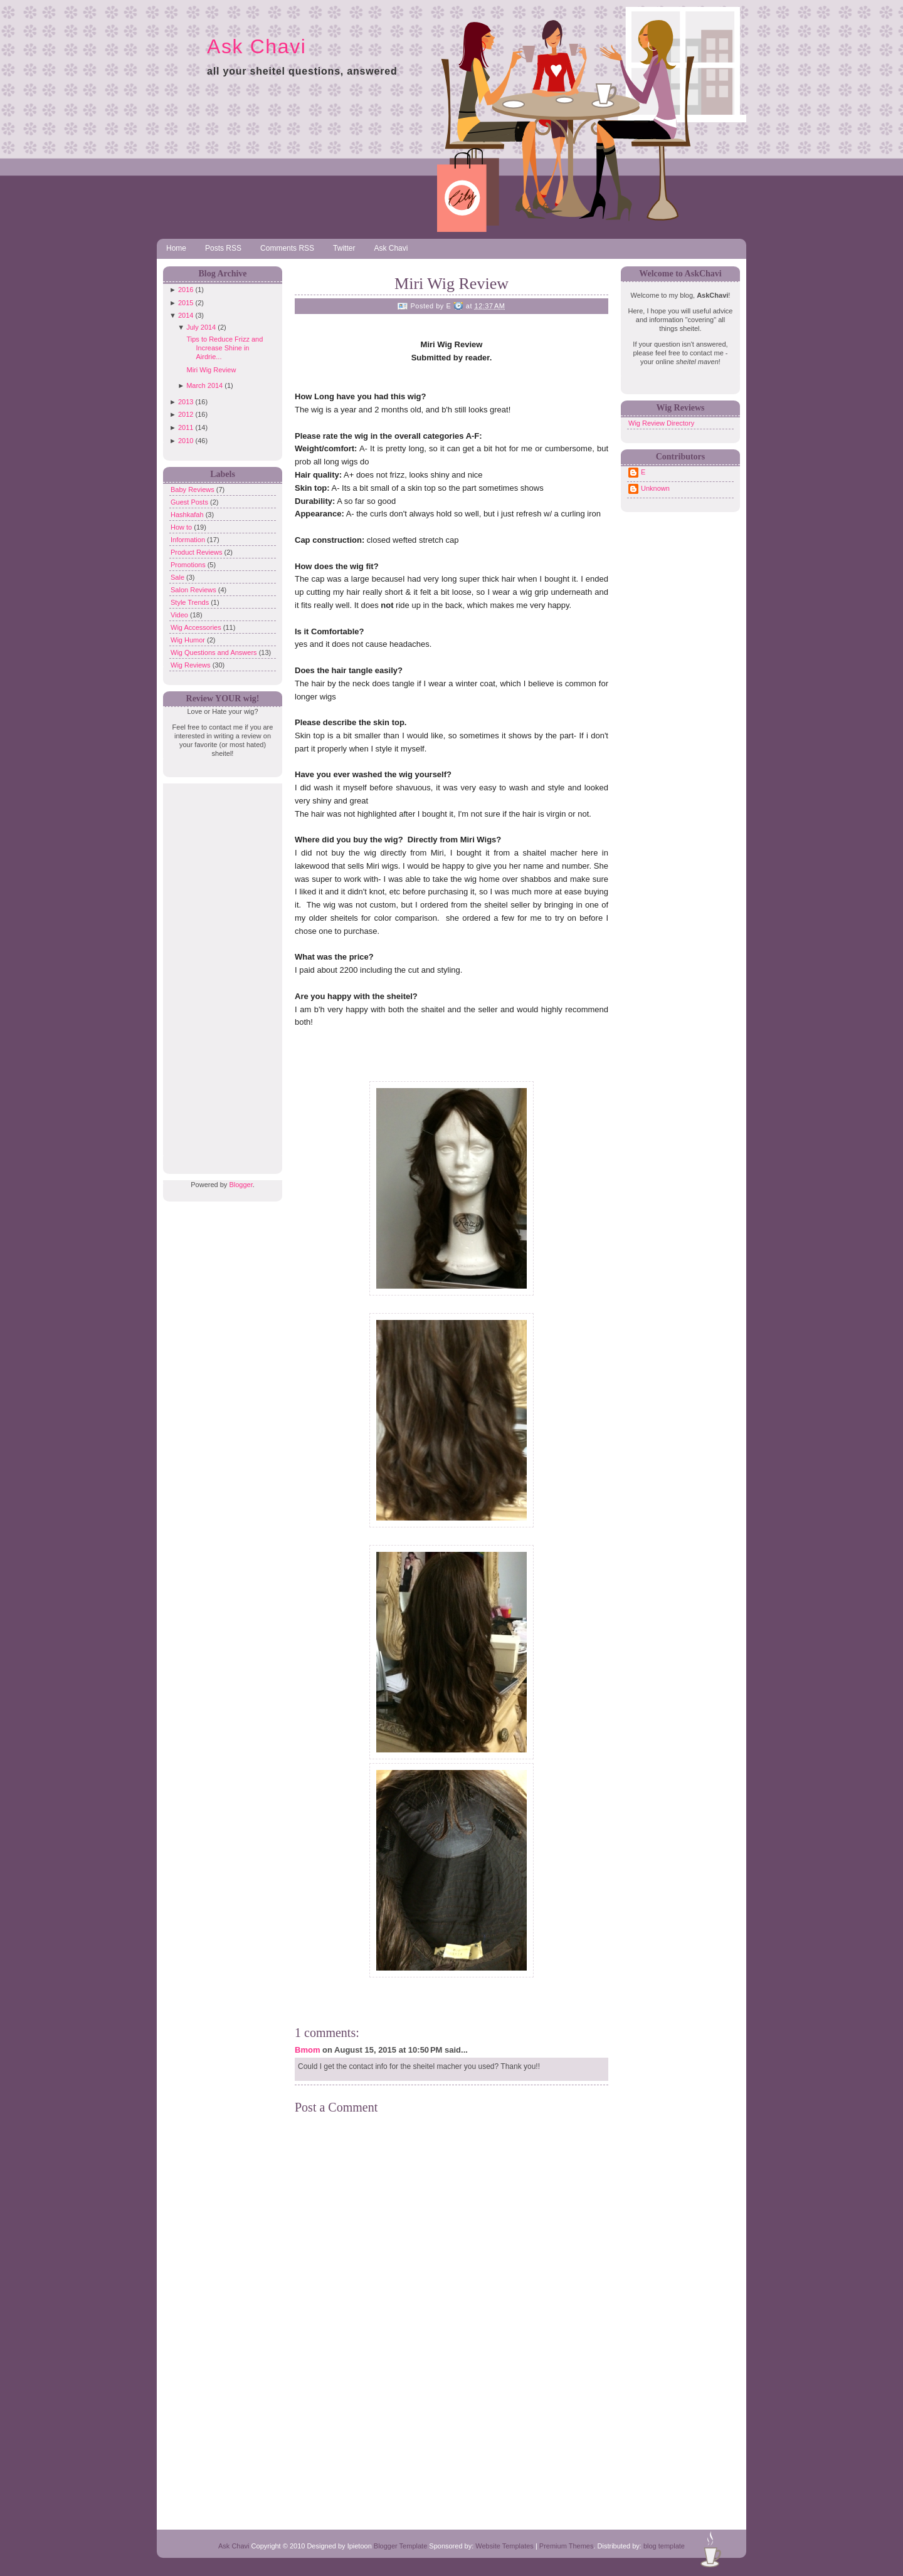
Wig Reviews (192, 665)
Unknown (655, 488)
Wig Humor (189, 640)
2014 (185, 315)
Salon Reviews (194, 590)
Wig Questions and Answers (215, 652)
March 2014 (204, 385)
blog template (664, 2546)
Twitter (344, 248)
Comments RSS (287, 248)
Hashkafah (188, 514)
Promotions (189, 564)
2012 (185, 414)
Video (180, 615)
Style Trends (191, 602)
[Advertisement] (219, 971)
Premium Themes (566, 2546)
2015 (185, 302)
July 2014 (201, 327)
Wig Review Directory (661, 423)
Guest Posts (190, 502)
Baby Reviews (193, 489)
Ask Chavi (256, 46)
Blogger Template (400, 2546)
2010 (185, 440)
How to (182, 527)
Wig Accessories (197, 627)
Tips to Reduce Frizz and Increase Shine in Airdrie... (224, 347)
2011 (185, 427)
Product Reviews (197, 552)
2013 (185, 402)
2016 (185, 289)
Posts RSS (223, 248)
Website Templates (504, 2546)
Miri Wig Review (211, 370)
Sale (178, 577)
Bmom (307, 2050)
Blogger (240, 1184)
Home (176, 248)
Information (189, 539)
